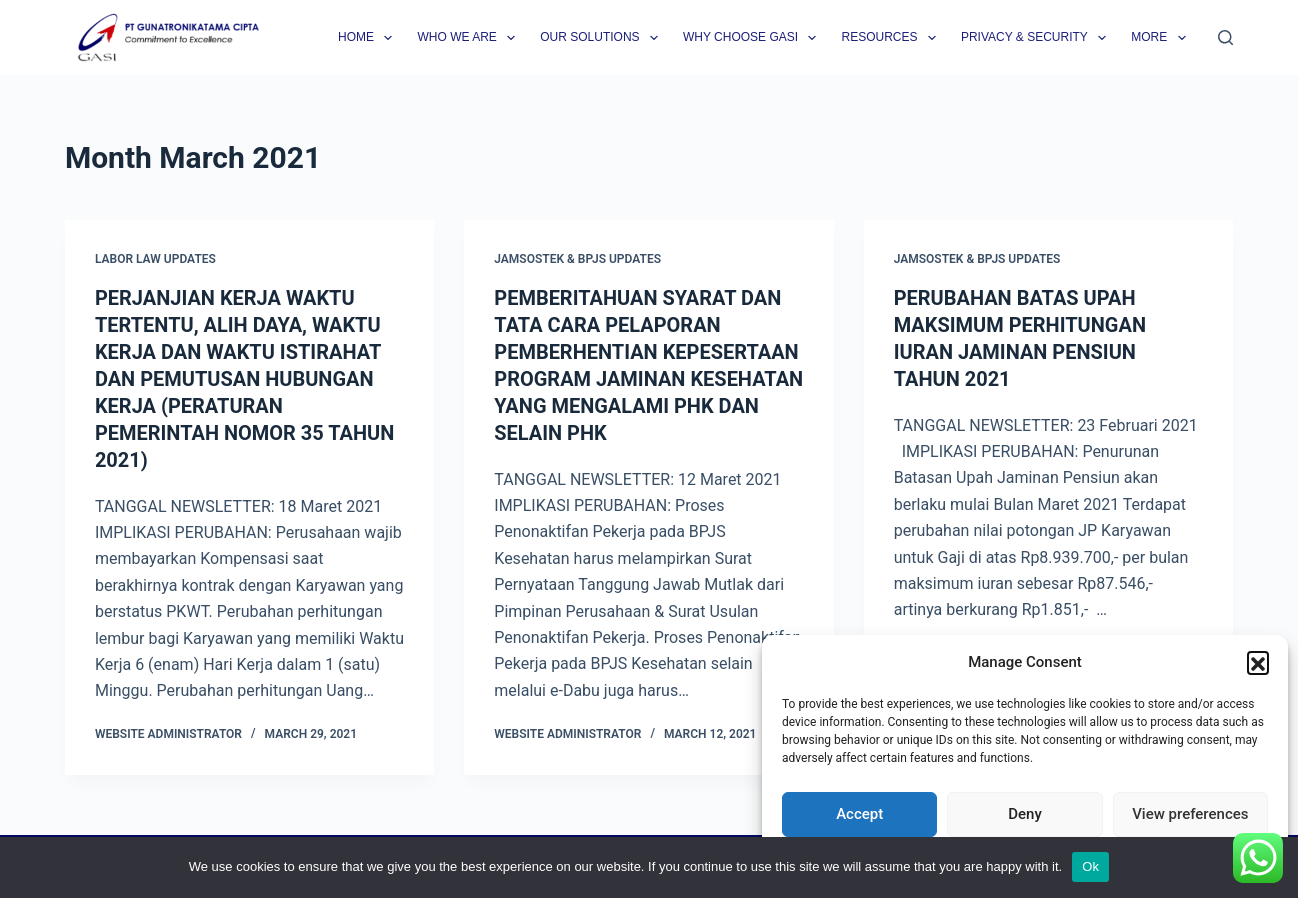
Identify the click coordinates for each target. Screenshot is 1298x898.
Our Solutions (603, 38)
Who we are (470, 38)
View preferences (1190, 814)
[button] (1258, 662)
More (1162, 38)
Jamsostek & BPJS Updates (577, 259)
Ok (1090, 866)
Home (369, 38)
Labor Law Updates (155, 259)
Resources (892, 38)
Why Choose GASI (754, 38)
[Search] (1225, 37)
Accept (859, 814)
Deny (1025, 814)
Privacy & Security (1037, 38)
